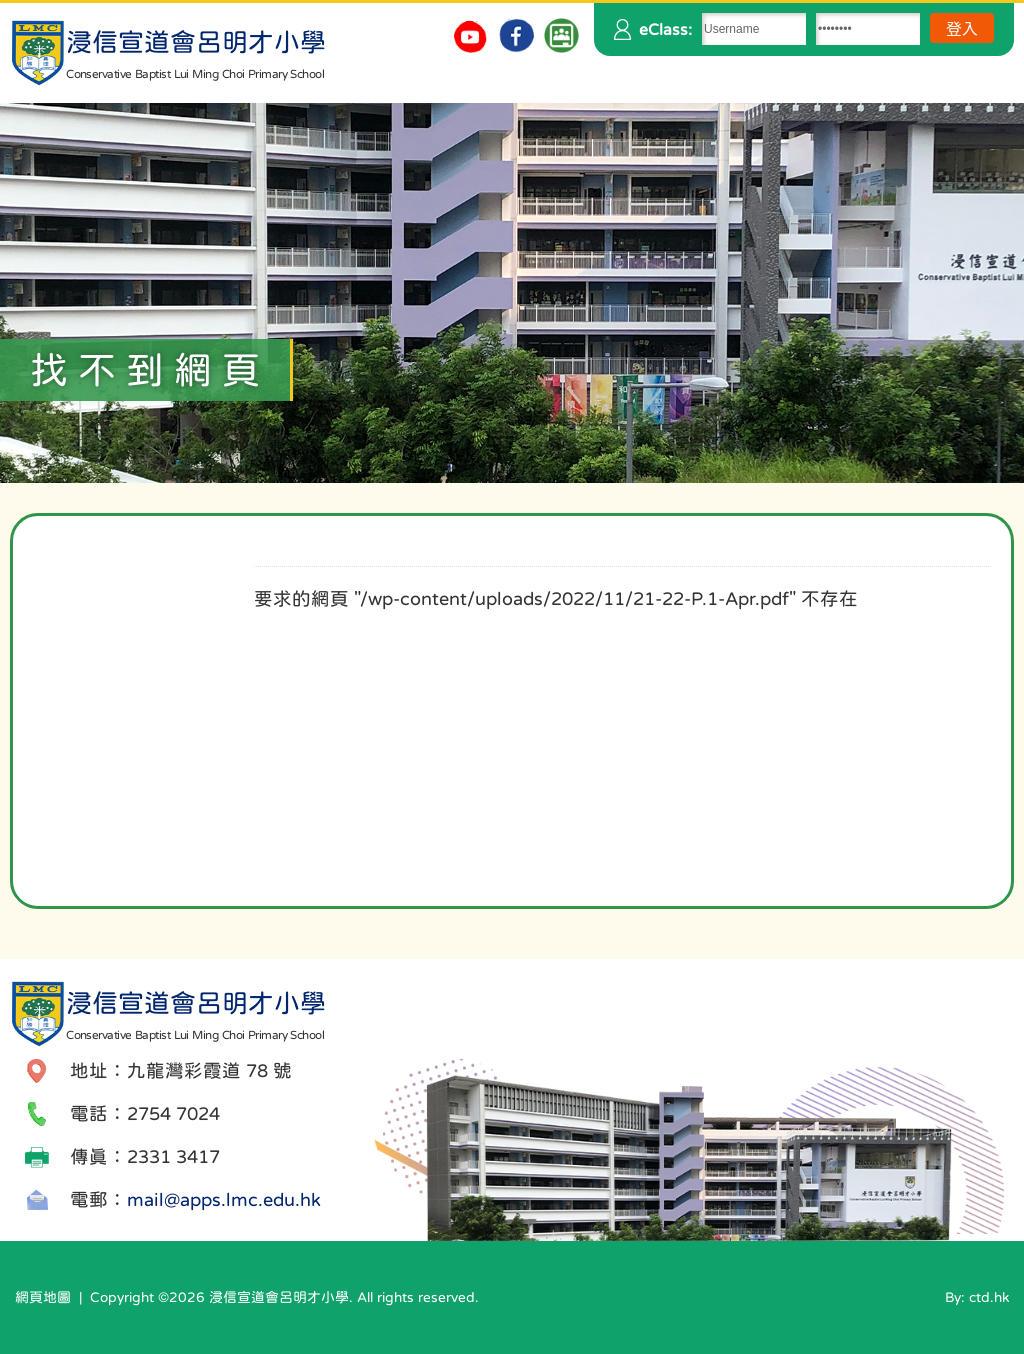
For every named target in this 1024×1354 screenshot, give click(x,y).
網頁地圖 (43, 1297)
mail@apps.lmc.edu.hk (224, 1199)
